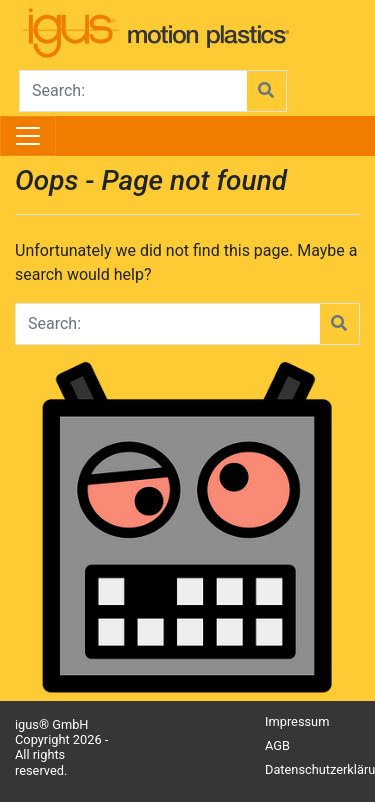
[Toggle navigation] (28, 136)
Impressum (297, 721)
